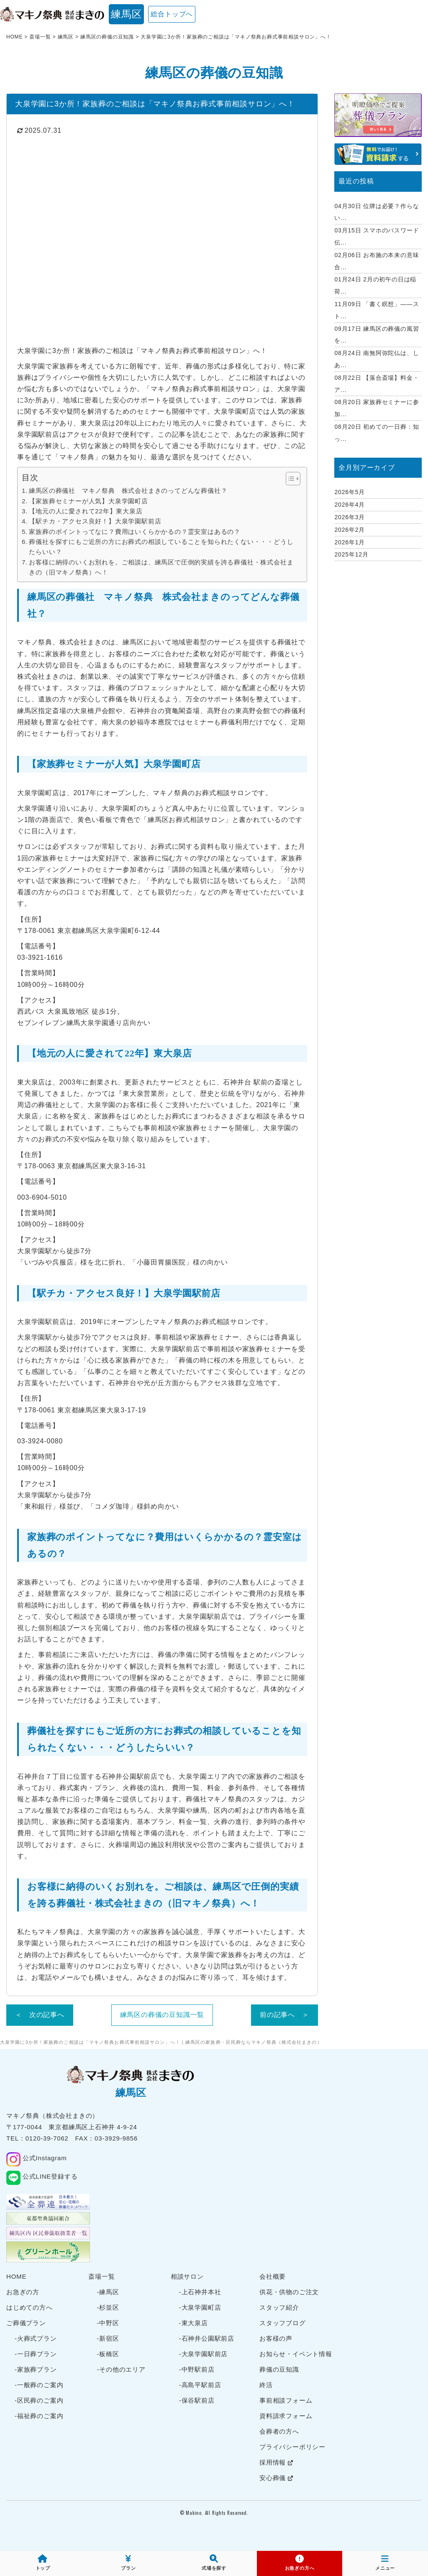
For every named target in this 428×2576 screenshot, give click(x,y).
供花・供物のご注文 (289, 2291)
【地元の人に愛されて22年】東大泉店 (85, 511)
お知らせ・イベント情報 (295, 2353)
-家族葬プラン (36, 2369)
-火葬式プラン (36, 2338)
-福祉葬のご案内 (39, 2415)
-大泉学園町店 (200, 2307)
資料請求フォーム (285, 2415)
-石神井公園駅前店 (206, 2338)
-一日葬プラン (36, 2353)
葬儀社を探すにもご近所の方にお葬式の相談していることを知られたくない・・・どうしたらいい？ (161, 546)
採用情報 (276, 2462)
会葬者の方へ (279, 2431)
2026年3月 (349, 517)
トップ (43, 2563)
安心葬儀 (276, 2477)
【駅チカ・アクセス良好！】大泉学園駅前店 (95, 521)
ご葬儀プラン (26, 2322)
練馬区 (126, 14)
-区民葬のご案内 (39, 2400)
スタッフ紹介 (279, 2307)
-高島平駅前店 (200, 2384)
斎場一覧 (101, 2276)
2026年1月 (349, 542)
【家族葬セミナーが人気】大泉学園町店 (88, 501)
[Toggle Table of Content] (288, 478)
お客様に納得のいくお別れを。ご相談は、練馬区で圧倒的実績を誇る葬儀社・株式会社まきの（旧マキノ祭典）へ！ (161, 567)
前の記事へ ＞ (284, 2014)
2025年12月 (351, 554)
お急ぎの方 (22, 2291)
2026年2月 (349, 529)
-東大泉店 (193, 2322)
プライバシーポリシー (292, 2446)
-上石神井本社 (200, 2291)
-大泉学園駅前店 (203, 2353)
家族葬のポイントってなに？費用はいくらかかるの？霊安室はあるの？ (135, 531)
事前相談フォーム (285, 2400)
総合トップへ (172, 14)
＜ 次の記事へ (39, 2014)
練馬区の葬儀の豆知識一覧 (162, 2014)
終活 (266, 2384)
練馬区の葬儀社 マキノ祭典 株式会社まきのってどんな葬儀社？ (128, 490)
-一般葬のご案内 (39, 2384)
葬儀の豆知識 (279, 2369)
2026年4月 (349, 504)
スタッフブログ (282, 2322)
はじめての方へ (29, 2307)
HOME (16, 2276)
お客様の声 (275, 2338)
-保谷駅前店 (197, 2400)
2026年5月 (349, 492)
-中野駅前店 (197, 2369)
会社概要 (272, 2276)
